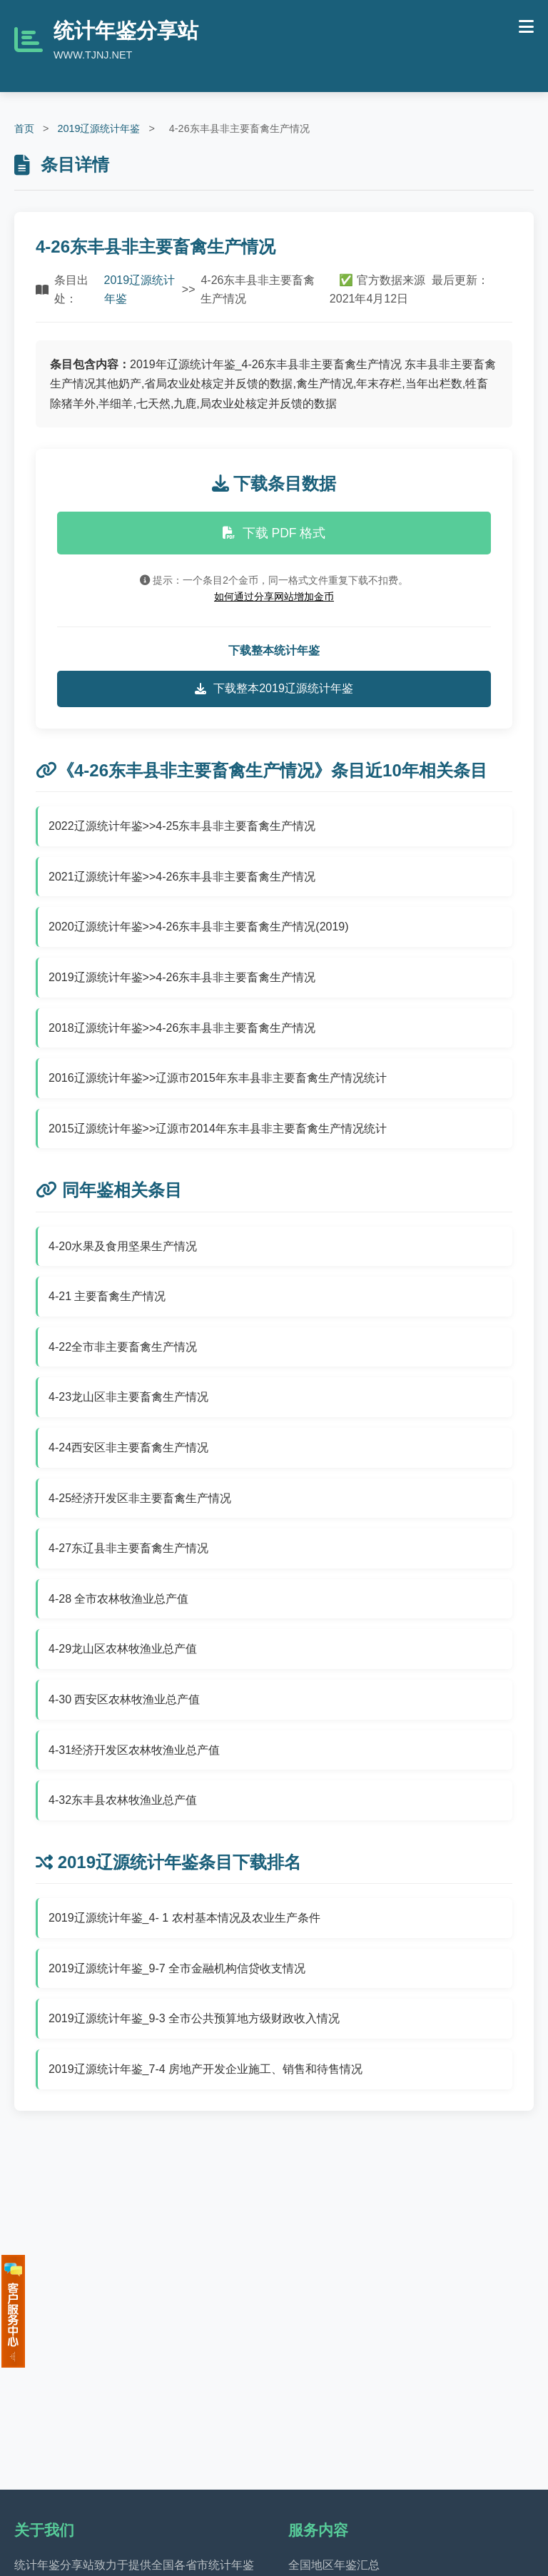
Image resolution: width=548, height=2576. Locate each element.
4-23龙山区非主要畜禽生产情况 (128, 1397)
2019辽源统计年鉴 (98, 128)
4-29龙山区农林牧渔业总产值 (123, 1649)
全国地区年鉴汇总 (334, 2565)
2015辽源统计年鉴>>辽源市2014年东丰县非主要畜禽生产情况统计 (218, 1128)
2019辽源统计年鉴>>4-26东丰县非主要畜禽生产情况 (182, 977)
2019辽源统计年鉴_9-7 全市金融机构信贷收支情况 (177, 1968)
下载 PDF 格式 (274, 533)
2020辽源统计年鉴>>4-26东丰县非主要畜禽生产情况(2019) (199, 927)
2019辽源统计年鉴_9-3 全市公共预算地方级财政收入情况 (194, 2018)
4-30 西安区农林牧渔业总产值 (124, 1699)
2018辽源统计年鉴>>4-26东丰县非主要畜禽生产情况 (182, 1028)
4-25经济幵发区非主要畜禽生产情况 (140, 1498)
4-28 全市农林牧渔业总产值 (118, 1599)
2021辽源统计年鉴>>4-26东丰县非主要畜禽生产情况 (182, 877)
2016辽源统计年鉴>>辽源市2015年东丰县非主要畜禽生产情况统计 (218, 1078)
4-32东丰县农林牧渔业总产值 (123, 1800)
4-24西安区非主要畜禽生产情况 (128, 1447)
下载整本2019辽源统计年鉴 (274, 688)
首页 (24, 128)
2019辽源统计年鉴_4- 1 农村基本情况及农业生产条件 (184, 1918)
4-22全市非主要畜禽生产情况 (123, 1347)
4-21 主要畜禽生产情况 (107, 1296)
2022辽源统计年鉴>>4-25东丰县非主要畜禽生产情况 (182, 826)
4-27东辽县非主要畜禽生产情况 (128, 1548)
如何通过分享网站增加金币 (274, 596)
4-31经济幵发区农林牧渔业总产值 (134, 1750)
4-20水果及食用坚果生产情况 (123, 1246)
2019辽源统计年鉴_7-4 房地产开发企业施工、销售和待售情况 (205, 2069)
